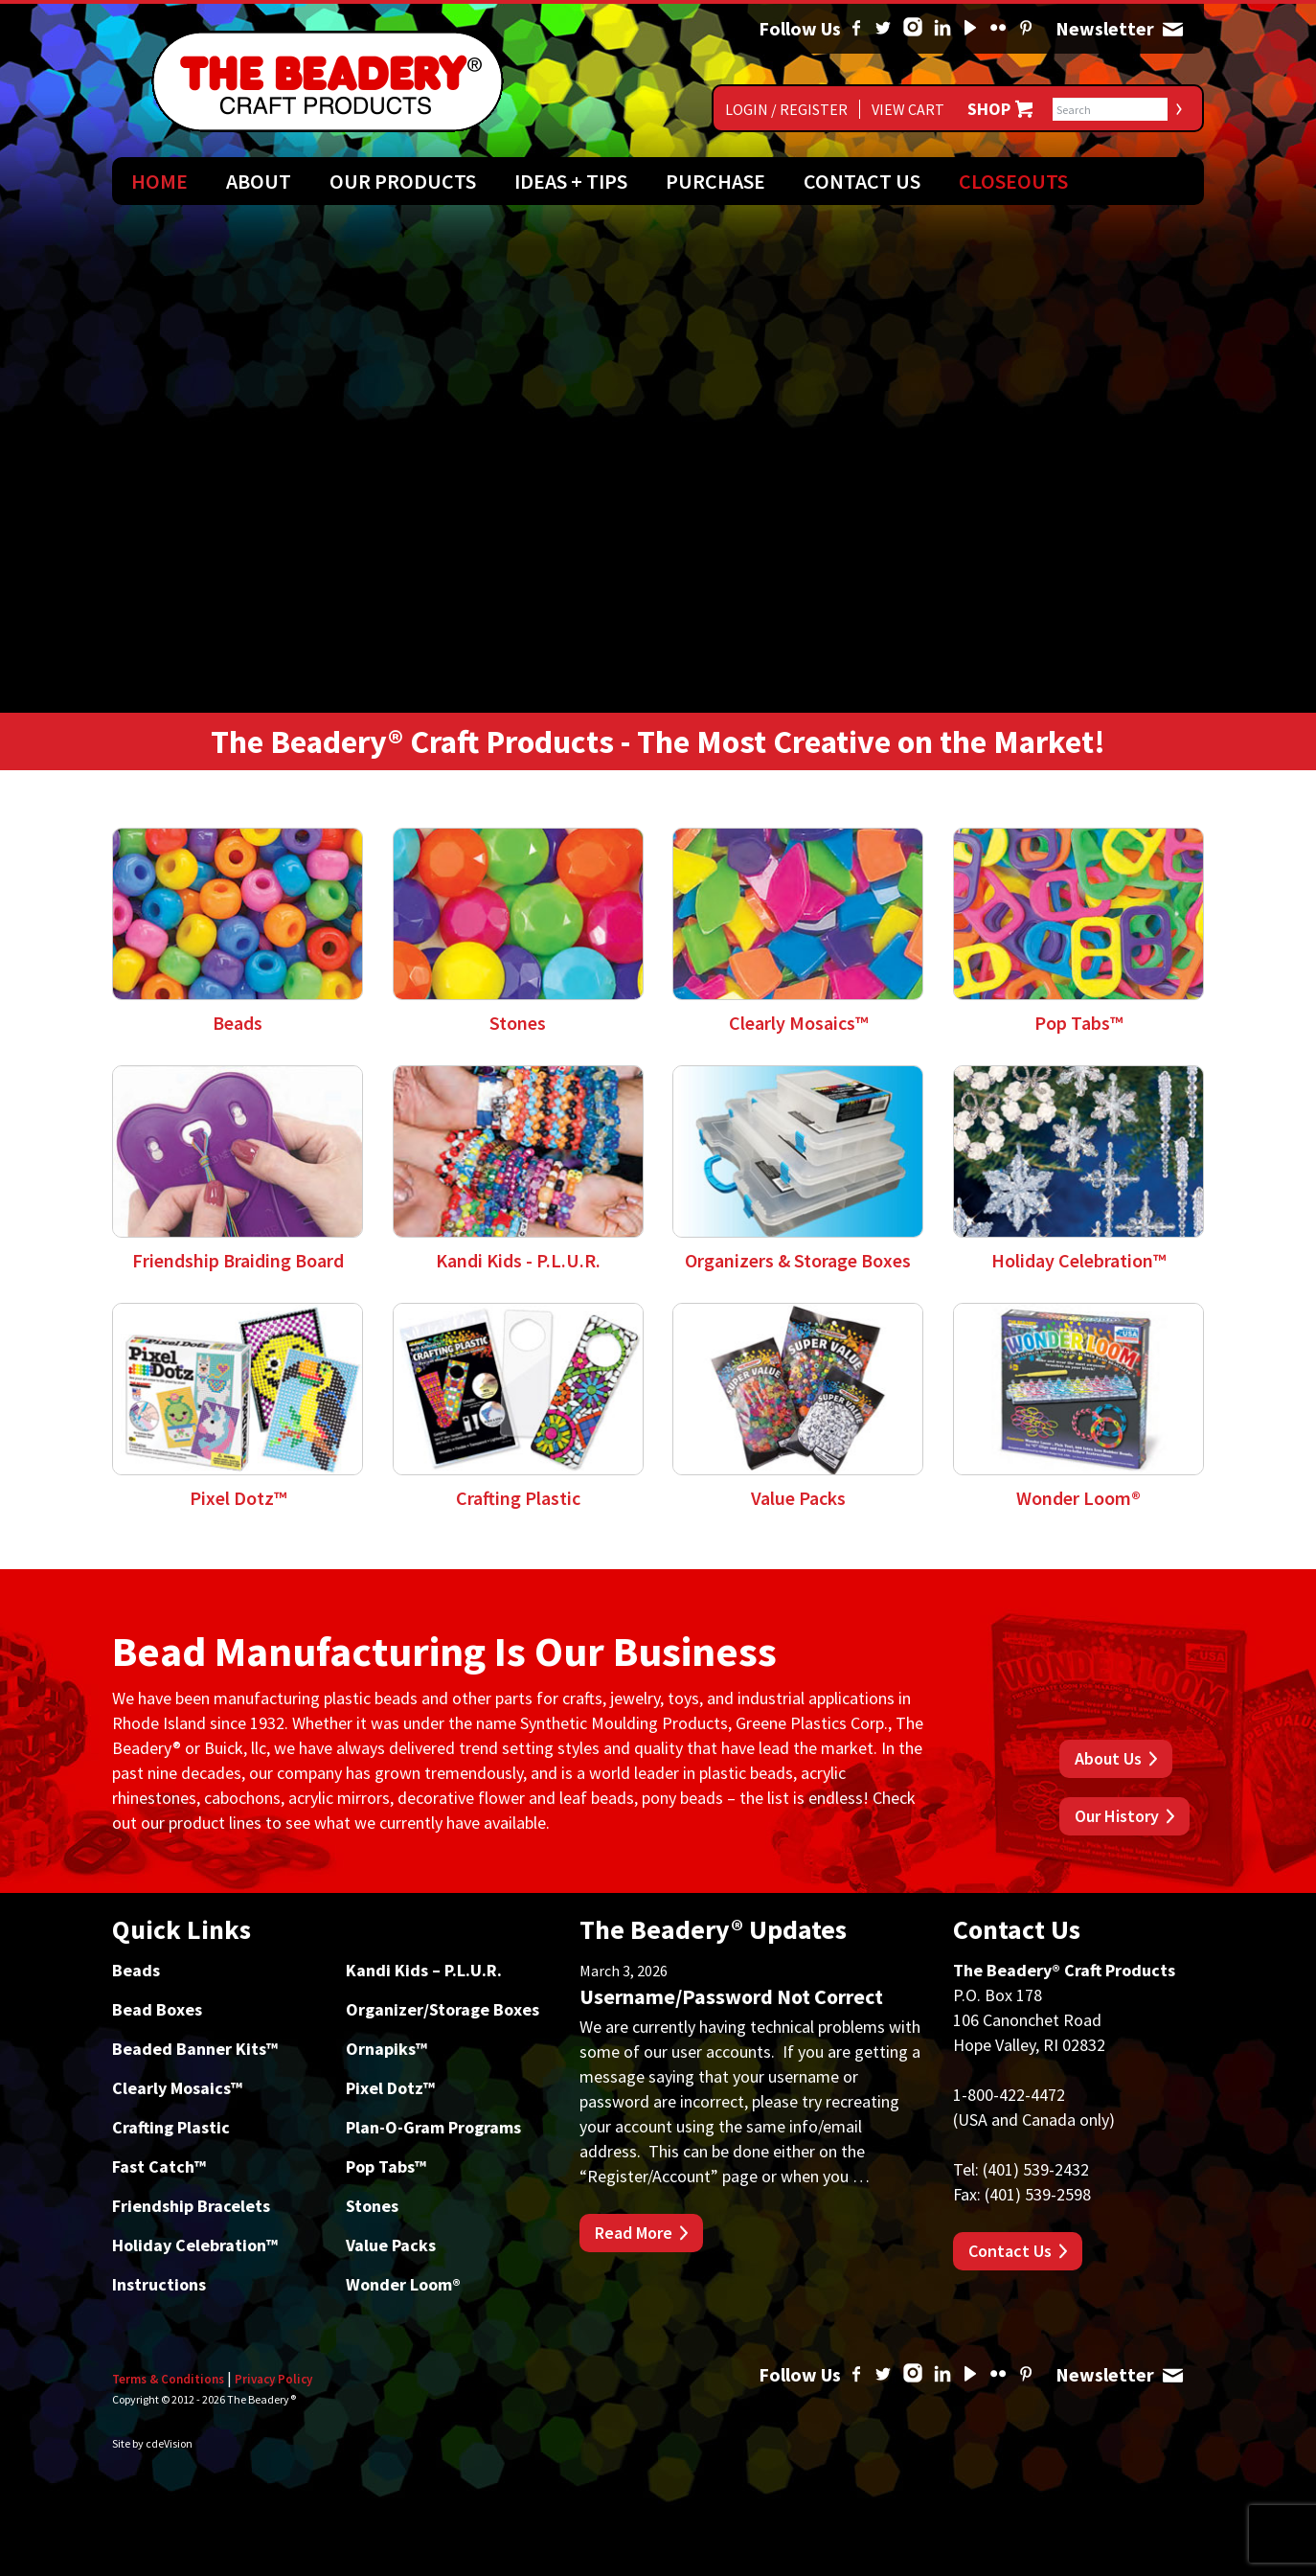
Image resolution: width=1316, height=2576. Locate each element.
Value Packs (391, 2245)
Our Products (402, 181)
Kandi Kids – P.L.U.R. (424, 1970)
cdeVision (169, 2443)
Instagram (912, 29)
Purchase (715, 181)
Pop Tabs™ (386, 2166)
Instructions (159, 2284)
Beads (136, 1970)
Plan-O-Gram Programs (433, 2127)
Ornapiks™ (386, 2049)
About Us (1108, 1758)
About (258, 181)
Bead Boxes (157, 2009)
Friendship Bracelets (191, 2206)
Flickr (998, 29)
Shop (988, 109)
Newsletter (1172, 29)
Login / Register (786, 109)
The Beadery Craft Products (327, 81)
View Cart (908, 109)
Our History (1117, 1816)
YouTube (970, 29)
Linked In (942, 29)
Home (159, 181)
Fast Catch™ (159, 2166)
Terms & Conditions (168, 2379)
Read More (633, 2233)
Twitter (883, 29)
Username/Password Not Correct (731, 1996)
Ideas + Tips (570, 181)
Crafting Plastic (171, 2127)
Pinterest (1025, 29)
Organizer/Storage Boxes (442, 2009)
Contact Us (862, 181)
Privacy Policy (273, 2379)
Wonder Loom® (403, 2284)
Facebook (856, 29)
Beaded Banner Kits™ (195, 2049)
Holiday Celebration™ (195, 2245)
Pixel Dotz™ (390, 2088)
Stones (372, 2206)
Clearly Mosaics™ (177, 2088)
